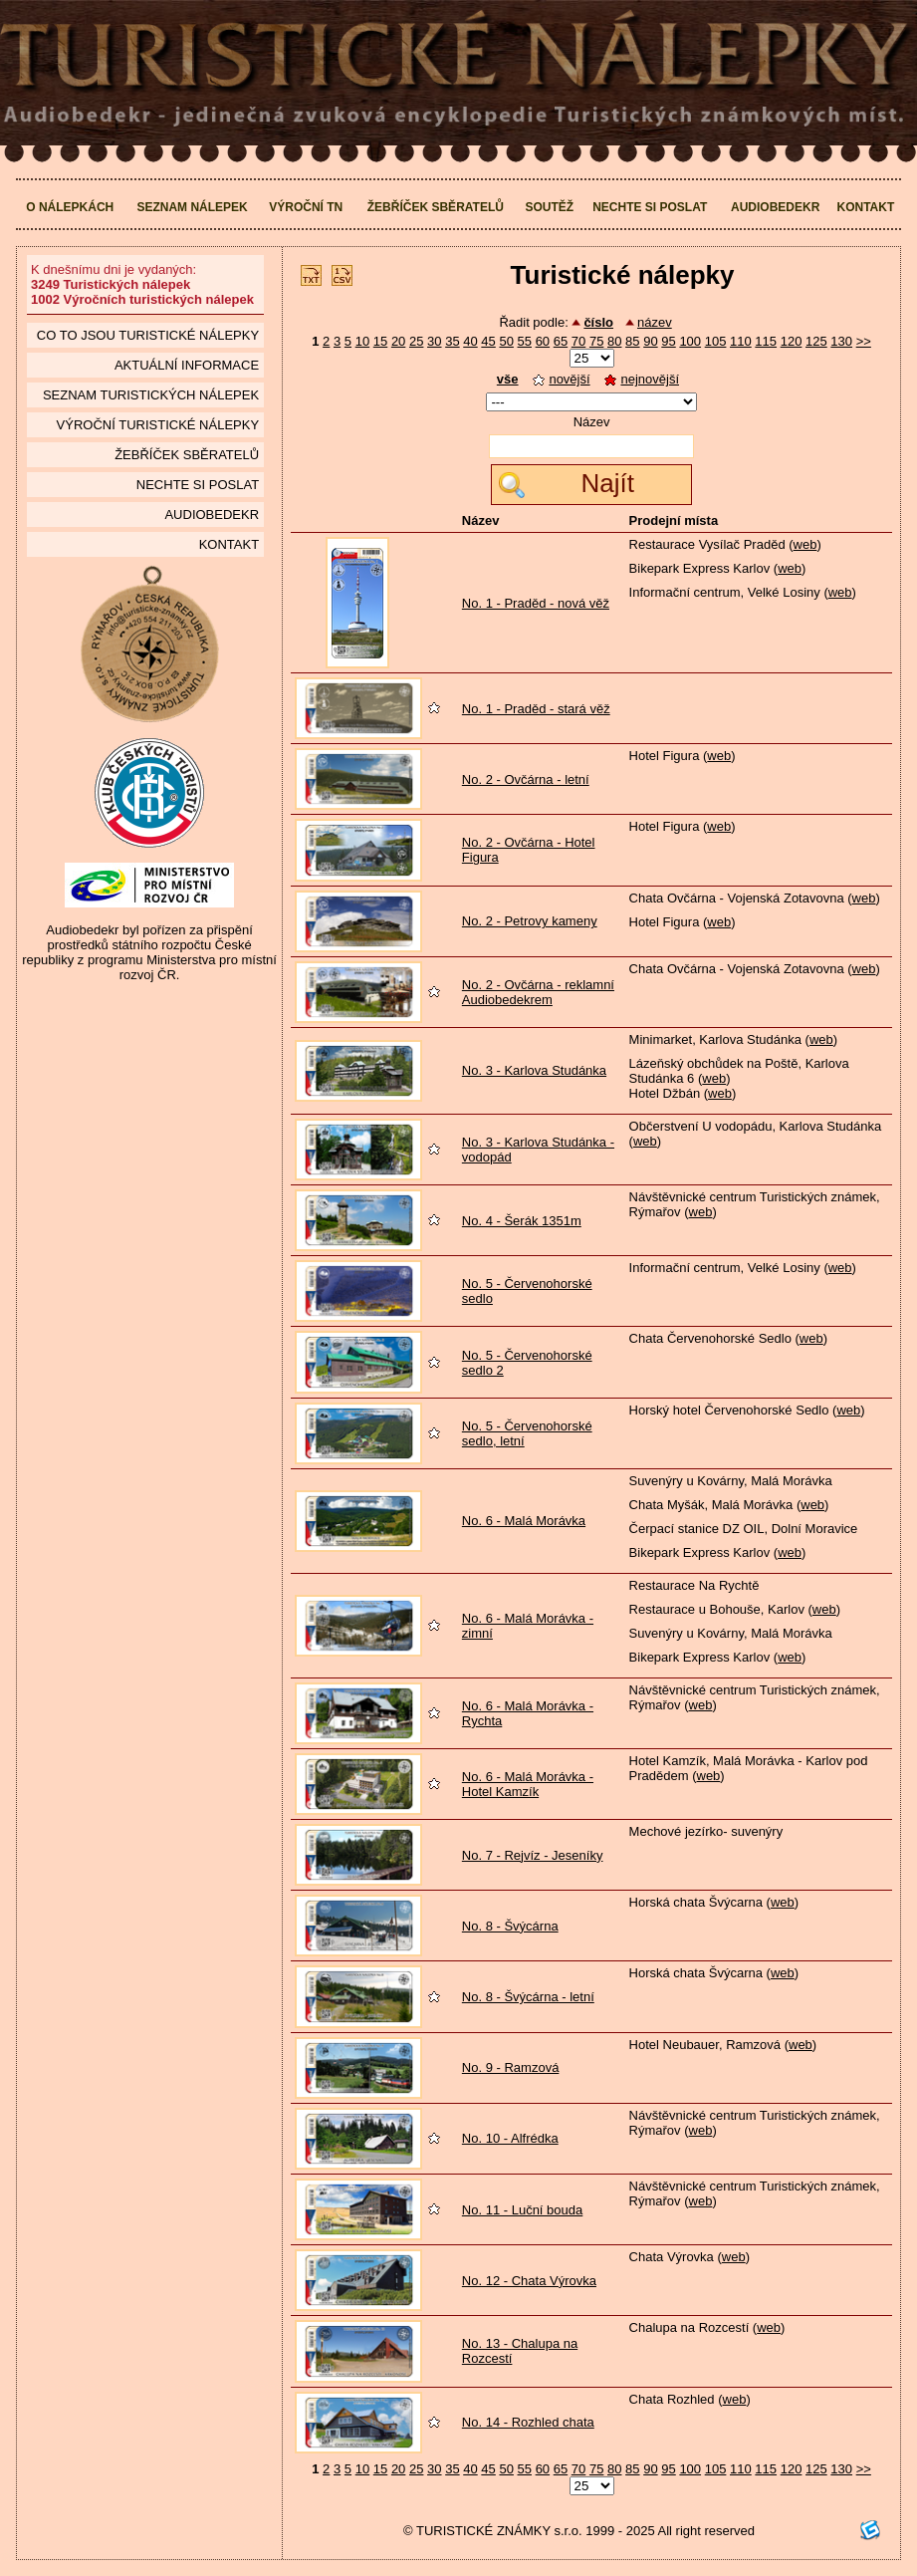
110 (741, 341)
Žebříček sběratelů (435, 207)
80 (614, 341)
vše (508, 379)
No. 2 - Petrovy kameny (529, 920)
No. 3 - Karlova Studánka (534, 1070)
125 (816, 341)
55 (525, 341)
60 (543, 341)
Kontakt (865, 207)
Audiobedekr (775, 207)
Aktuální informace (187, 365)
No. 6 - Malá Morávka (523, 1520)
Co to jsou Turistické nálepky (148, 335)
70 (578, 341)
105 (716, 341)
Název (591, 421)
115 (766, 341)
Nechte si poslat (649, 207)
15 (380, 341)
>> (863, 341)
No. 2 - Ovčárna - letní (525, 779)
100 (690, 341)
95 (668, 341)
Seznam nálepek (191, 207)
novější (561, 379)
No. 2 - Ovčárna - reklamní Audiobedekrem (538, 992)
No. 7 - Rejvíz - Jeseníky (532, 1855)
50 (506, 341)
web (805, 544)
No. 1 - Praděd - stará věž (536, 708)
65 (561, 341)
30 (434, 341)
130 (841, 341)
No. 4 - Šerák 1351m (521, 1220)
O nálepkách (70, 207)
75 (596, 341)
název (654, 322)
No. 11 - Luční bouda (522, 2209)
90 (650, 341)
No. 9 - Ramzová (511, 2067)
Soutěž (549, 207)
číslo (598, 322)
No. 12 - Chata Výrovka (529, 2280)
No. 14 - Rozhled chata (528, 2422)
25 (416, 341)
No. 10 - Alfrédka (510, 2138)
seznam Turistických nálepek (151, 394)
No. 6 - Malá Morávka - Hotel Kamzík (527, 1784)
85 (632, 341)
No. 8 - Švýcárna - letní (528, 1996)
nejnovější (641, 379)
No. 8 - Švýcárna (510, 1926)
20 (398, 341)
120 (791, 341)
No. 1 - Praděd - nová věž (535, 603)
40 (470, 341)
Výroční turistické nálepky (158, 424)
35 (452, 341)
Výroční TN (306, 207)
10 (362, 341)
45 (488, 341)
